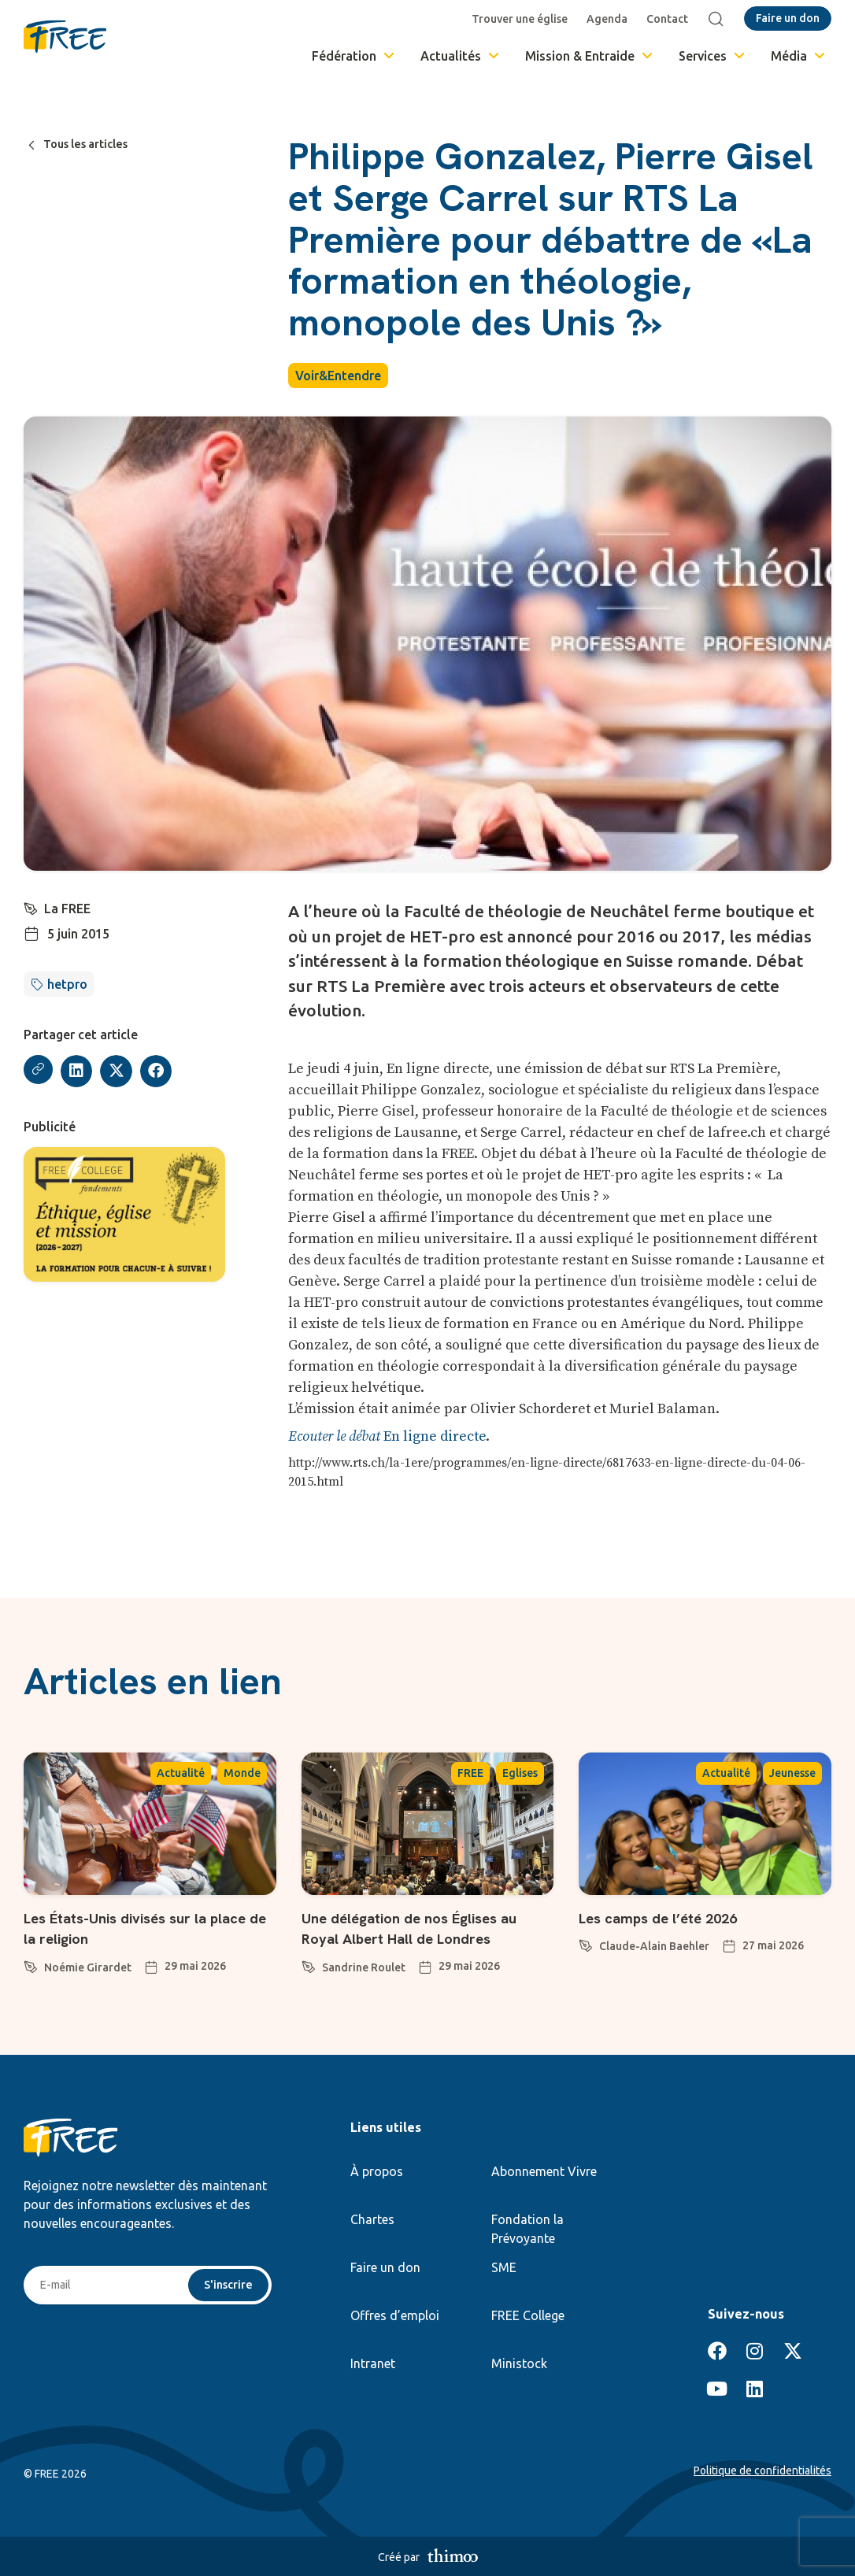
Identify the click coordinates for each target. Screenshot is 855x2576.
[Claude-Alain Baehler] (586, 1943)
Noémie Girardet (87, 1967)
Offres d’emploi (394, 2315)
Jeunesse (792, 1773)
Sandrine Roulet (363, 1967)
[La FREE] (31, 907)
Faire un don (385, 2267)
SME (503, 2267)
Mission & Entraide (590, 55)
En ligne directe (387, 1436)
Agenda (610, 19)
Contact (671, 19)
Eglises (520, 1773)
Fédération (354, 55)
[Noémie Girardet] (31, 1964)
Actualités (461, 55)
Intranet (372, 2363)
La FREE (69, 908)
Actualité (181, 1773)
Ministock (519, 2363)
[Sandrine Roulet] (309, 1964)
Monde (242, 1773)
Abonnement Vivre (544, 2171)
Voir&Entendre (338, 375)
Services (713, 55)
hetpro (67, 984)
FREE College (527, 2315)
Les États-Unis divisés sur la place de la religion (133, 1927)
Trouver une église (524, 19)
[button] (79, 1071)
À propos (376, 2171)
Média (799, 55)
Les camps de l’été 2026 (674, 1917)
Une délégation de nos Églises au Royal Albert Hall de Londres (426, 1927)
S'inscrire (226, 2286)
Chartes (372, 2219)
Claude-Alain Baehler (654, 1946)
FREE (470, 1773)
